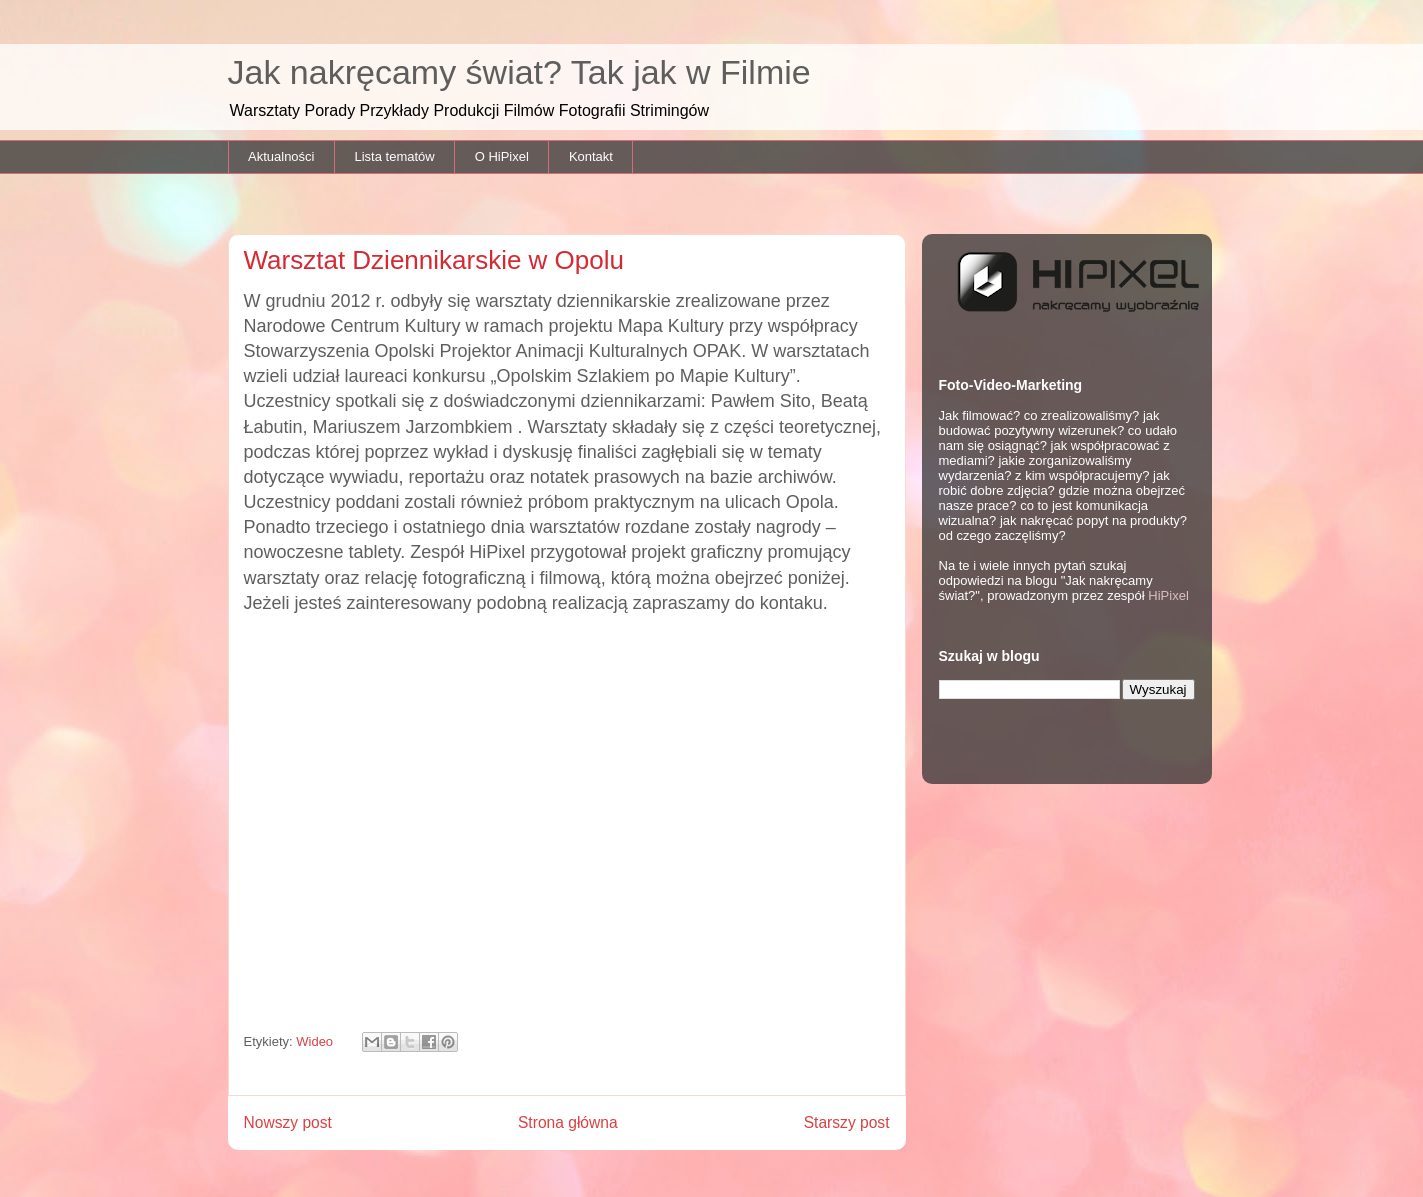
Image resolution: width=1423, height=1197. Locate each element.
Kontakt (591, 156)
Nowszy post (288, 1122)
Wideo (314, 1041)
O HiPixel (502, 156)
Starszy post (847, 1122)
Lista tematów (394, 156)
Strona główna (568, 1122)
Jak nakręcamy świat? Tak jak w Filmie (519, 72)
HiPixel (1168, 595)
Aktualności (281, 156)
